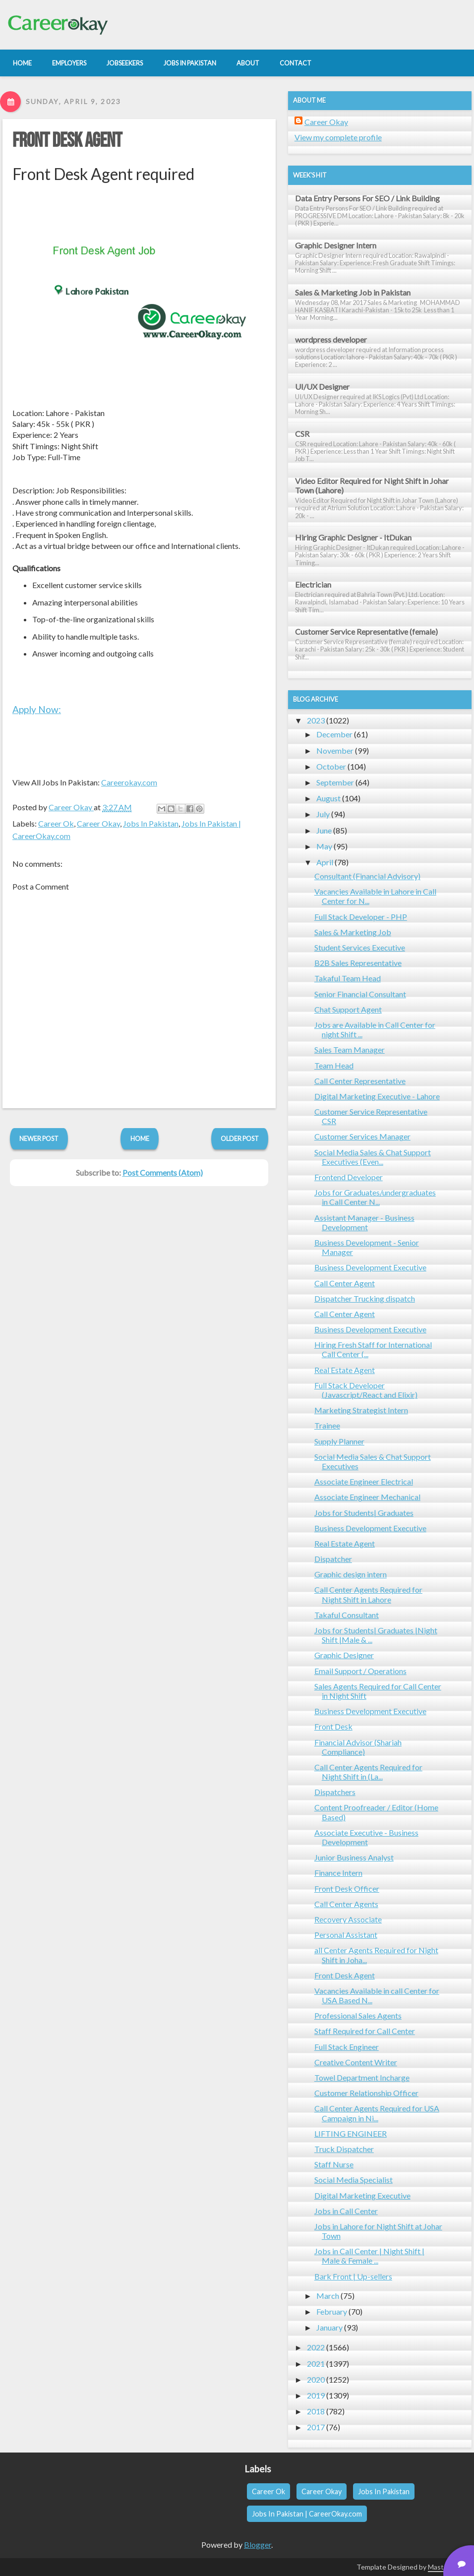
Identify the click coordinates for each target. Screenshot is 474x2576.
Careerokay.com (129, 782)
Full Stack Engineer (346, 2046)
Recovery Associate (348, 1919)
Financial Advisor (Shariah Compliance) (358, 1746)
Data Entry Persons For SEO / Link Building (367, 198)
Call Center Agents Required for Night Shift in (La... (368, 1771)
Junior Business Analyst (354, 1857)
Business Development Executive (370, 1267)
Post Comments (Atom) (162, 1172)
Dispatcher (333, 1558)
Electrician (313, 584)
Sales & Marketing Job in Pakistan (353, 292)
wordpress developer (331, 339)
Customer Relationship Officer (366, 2092)
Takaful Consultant (346, 1614)
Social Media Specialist (353, 2179)
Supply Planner (339, 1441)
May (324, 846)
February (331, 2311)
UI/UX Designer (322, 386)
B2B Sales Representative (358, 962)
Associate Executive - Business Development (366, 1837)
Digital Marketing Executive (362, 2195)
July (323, 814)
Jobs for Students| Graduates (364, 1512)
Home (139, 1138)
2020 (316, 2379)
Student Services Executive (359, 947)
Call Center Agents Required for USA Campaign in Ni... (376, 2112)
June (324, 830)
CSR (302, 433)
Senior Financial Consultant (360, 994)
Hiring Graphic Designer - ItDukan (353, 537)
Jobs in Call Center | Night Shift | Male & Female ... (369, 2255)
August (328, 798)
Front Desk (333, 1726)
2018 (316, 2411)
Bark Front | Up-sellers (353, 2276)
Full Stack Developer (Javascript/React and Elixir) (365, 1389)
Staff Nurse (334, 2164)
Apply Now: (36, 709)
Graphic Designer (344, 1655)
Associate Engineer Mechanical (367, 1496)
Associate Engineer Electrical (363, 1481)
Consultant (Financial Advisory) (367, 876)
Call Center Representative (360, 1080)
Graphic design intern (350, 1574)
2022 (316, 2347)
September (335, 782)
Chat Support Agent (348, 1009)
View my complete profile (338, 137)
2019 (316, 2395)
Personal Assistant (345, 1934)
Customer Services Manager (362, 1136)
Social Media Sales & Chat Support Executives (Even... (372, 1156)
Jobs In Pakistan (150, 823)
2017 (316, 2427)
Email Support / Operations (360, 1671)
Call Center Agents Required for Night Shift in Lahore (368, 1594)
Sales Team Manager (349, 1049)
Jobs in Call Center (346, 2211)
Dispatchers (335, 1792)
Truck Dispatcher (344, 2149)
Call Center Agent (344, 1283)
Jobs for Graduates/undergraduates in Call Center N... (375, 1197)
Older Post (240, 1138)
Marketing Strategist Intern (361, 1410)
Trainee (327, 1425)
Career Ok (56, 823)
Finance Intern (338, 1872)
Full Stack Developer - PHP (360, 916)
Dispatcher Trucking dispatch (364, 1298)
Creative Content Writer (355, 2062)
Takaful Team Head (347, 978)
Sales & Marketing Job (352, 932)
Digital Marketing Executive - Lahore (377, 1096)
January (329, 2327)
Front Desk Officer (346, 1888)
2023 (316, 720)
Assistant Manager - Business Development (364, 1222)
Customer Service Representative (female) (366, 631)
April (324, 862)
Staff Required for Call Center (364, 2031)
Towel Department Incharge (362, 2077)
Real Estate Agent (344, 1370)
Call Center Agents (346, 1904)
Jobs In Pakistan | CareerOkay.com (307, 2514)
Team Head (334, 1065)
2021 (316, 2363)
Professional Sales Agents (358, 2015)
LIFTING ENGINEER (350, 2133)
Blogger (257, 2544)
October (331, 766)
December (334, 734)
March (327, 2295)
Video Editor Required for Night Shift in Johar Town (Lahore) (372, 485)
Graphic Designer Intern (335, 245)
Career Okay (98, 823)
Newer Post (39, 1138)
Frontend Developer (348, 1177)
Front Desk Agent (67, 141)
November (335, 750)
